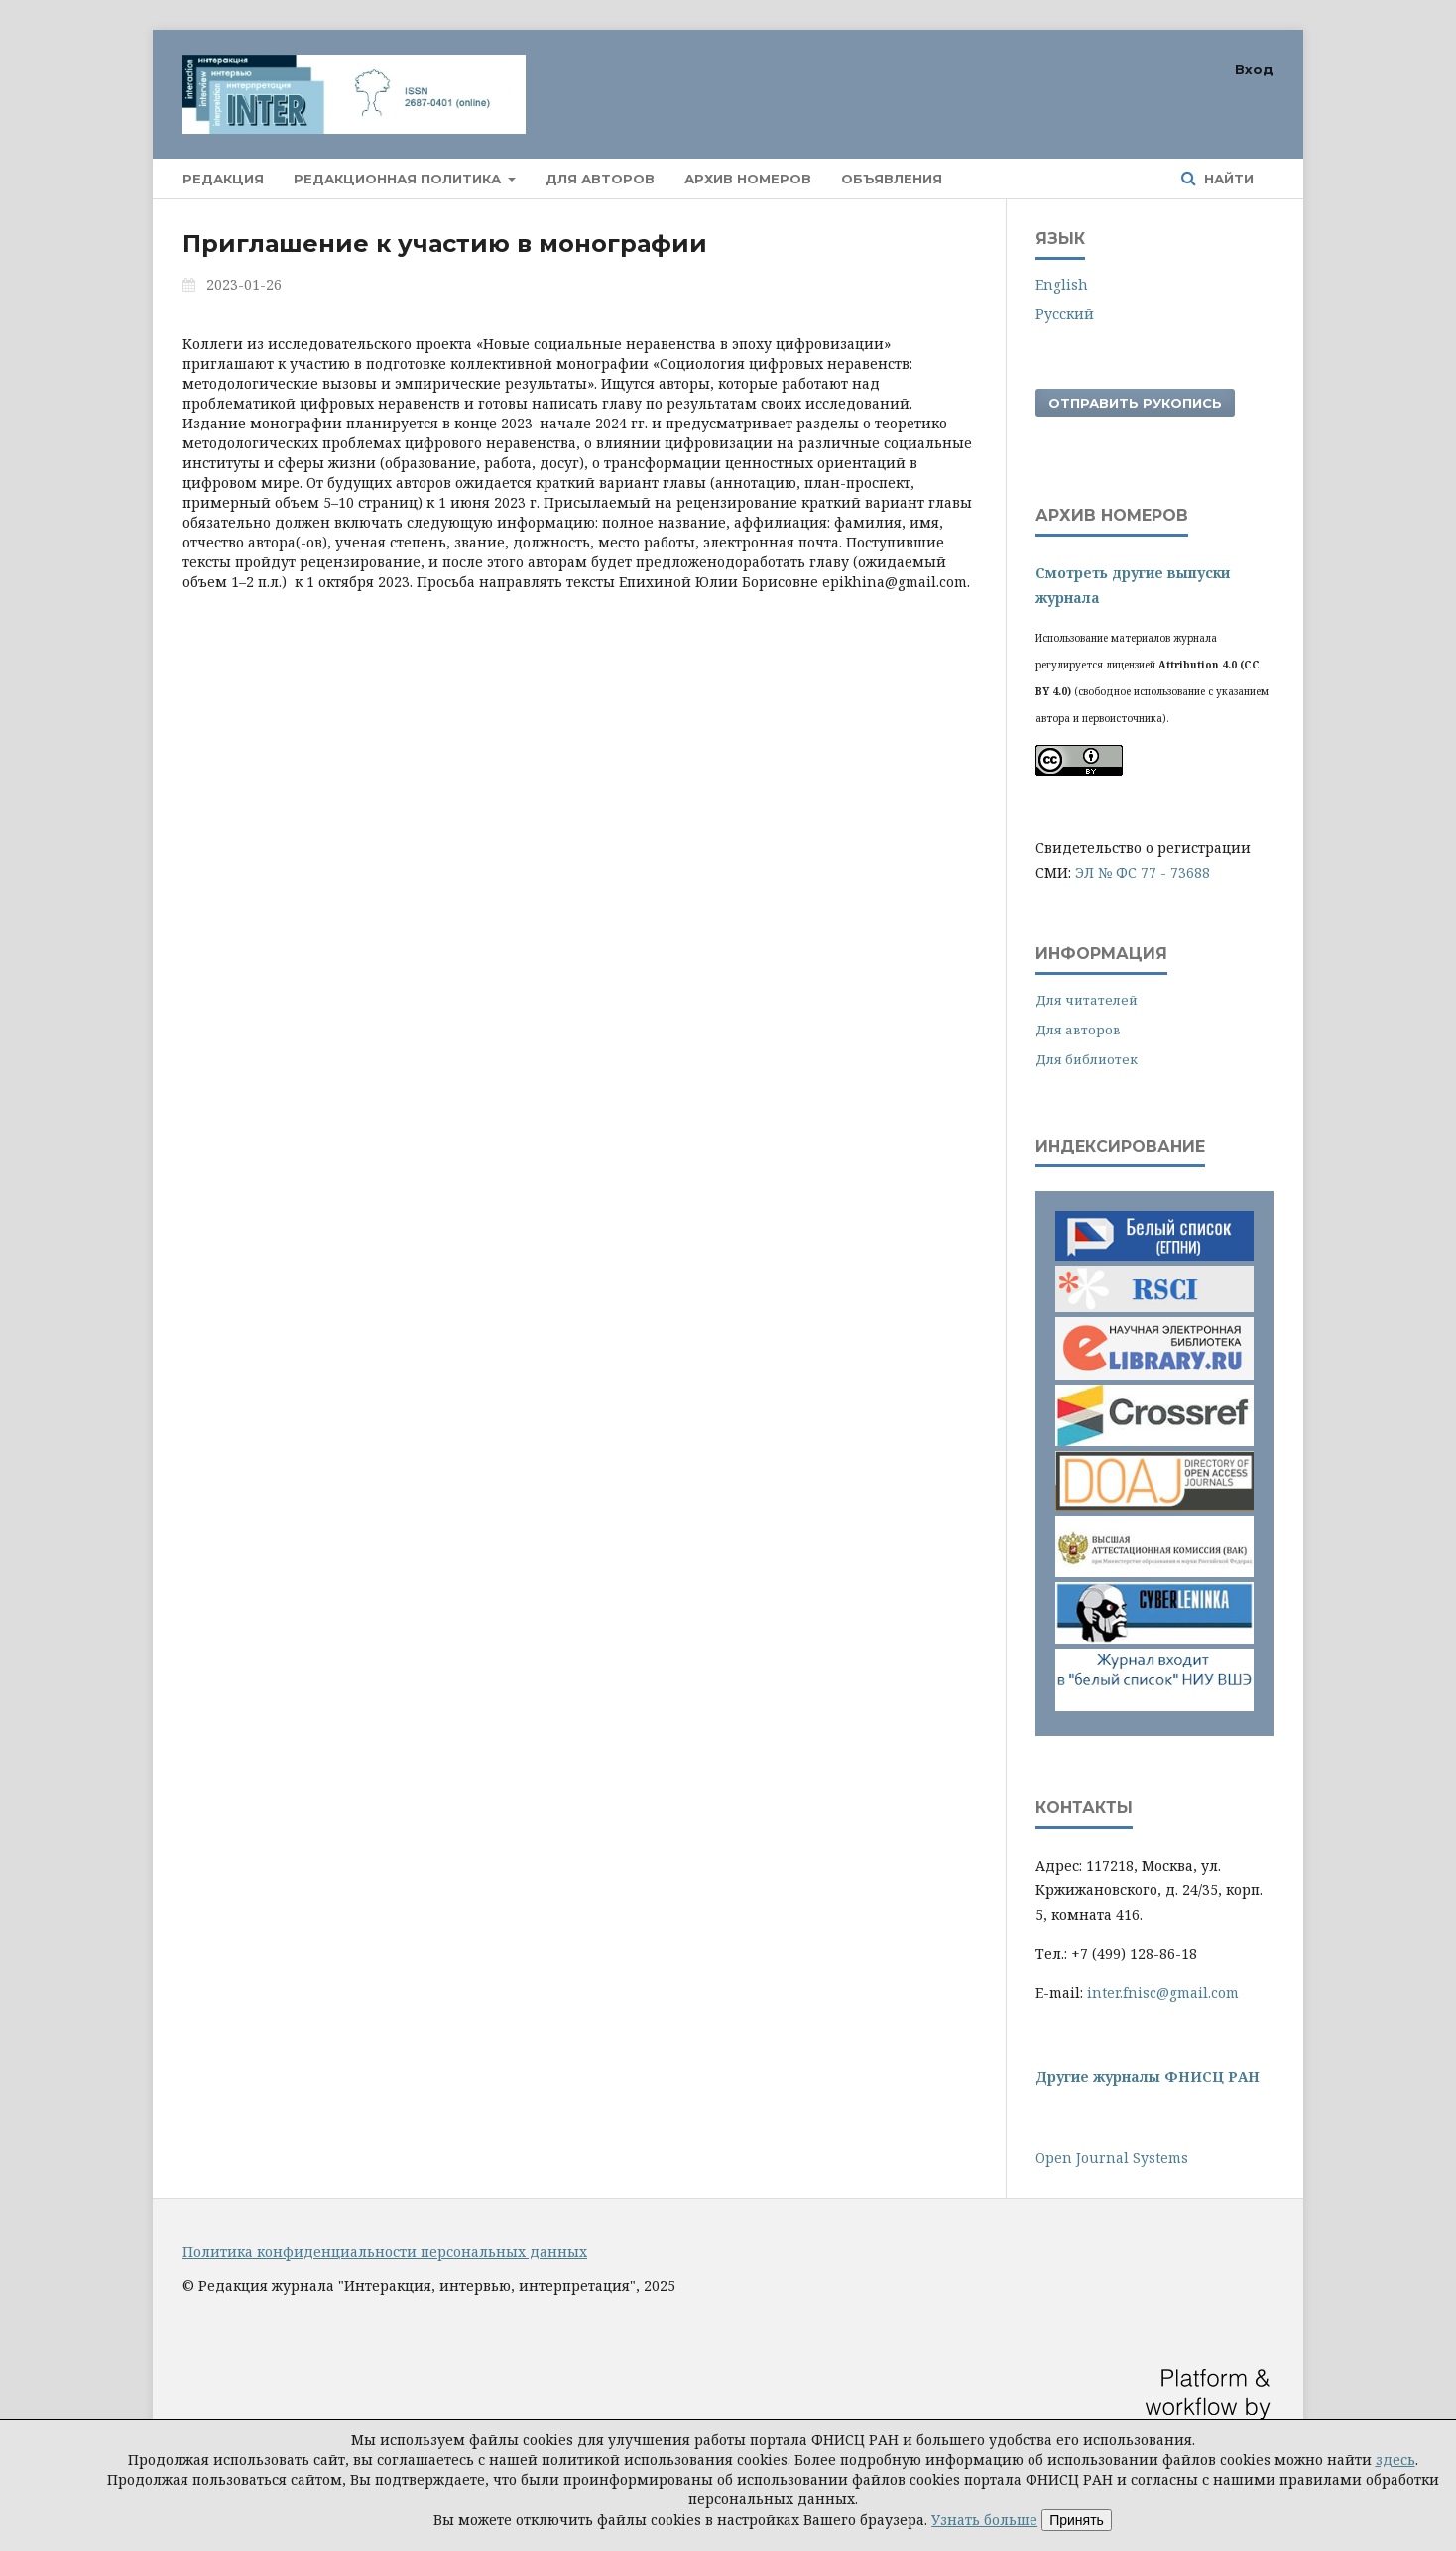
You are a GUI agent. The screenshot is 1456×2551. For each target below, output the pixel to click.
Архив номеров (747, 178)
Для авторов (600, 178)
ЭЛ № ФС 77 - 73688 (1142, 872)
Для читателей (1086, 1000)
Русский (1064, 313)
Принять (1076, 2520)
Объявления (891, 178)
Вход (1254, 69)
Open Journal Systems (1111, 2157)
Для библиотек (1086, 1059)
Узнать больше (984, 2519)
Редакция (223, 178)
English (1061, 284)
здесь (1395, 2459)
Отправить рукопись (1135, 403)
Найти (1227, 178)
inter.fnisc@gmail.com (1163, 1992)
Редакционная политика (399, 178)
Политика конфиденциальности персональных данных (384, 2252)
